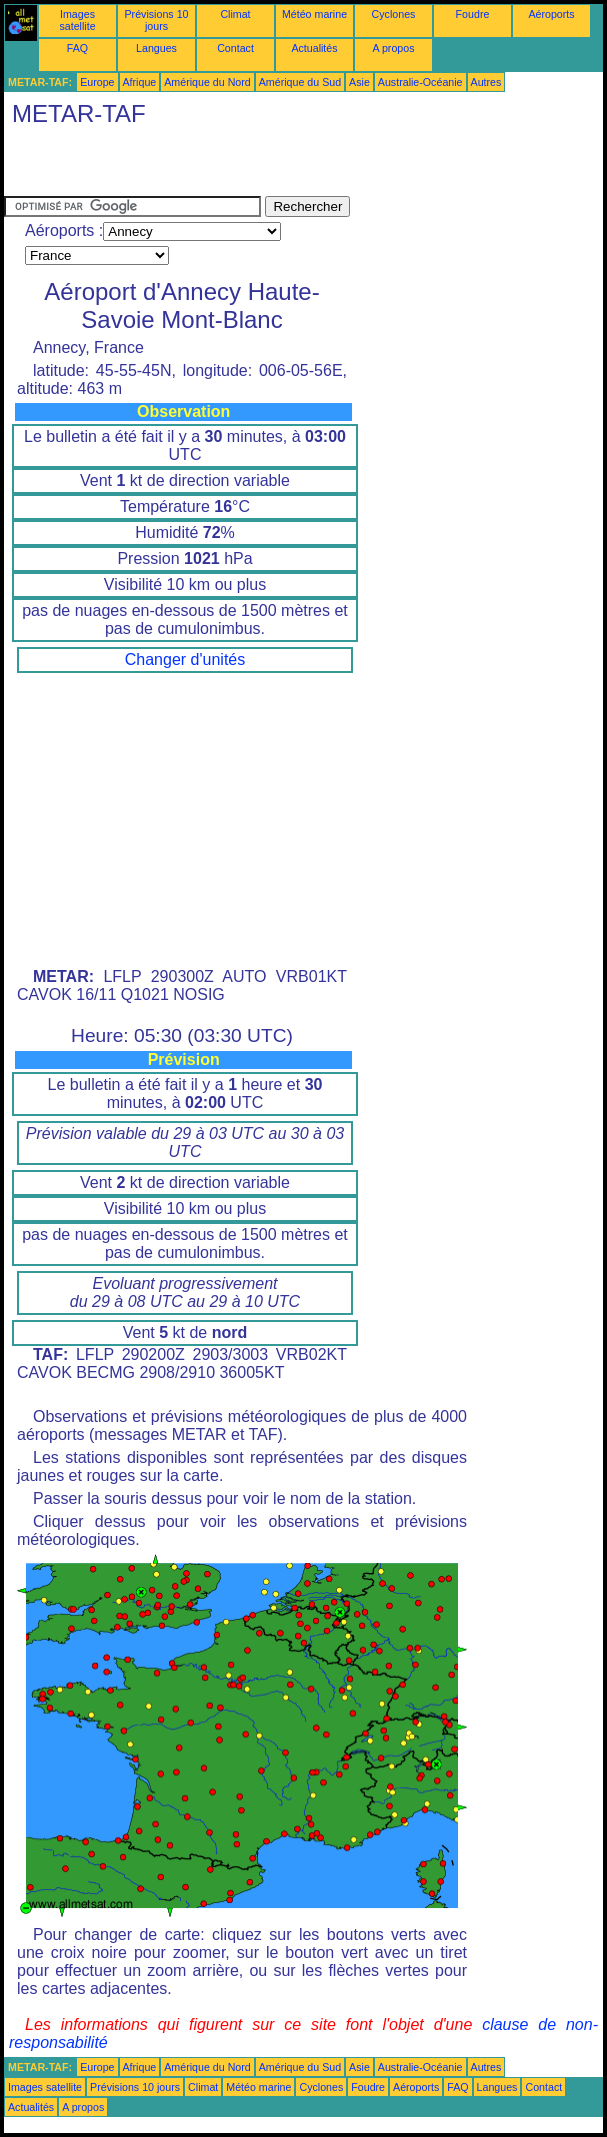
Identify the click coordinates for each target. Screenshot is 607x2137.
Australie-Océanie (420, 82)
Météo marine (314, 14)
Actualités (314, 48)
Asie (359, 82)
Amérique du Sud (300, 82)
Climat (235, 14)
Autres (486, 82)
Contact (235, 48)
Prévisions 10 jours (157, 20)
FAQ (77, 48)
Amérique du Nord (207, 82)
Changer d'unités (185, 659)
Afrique (140, 82)
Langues (156, 48)
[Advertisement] (238, 166)
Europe (97, 82)
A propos (393, 48)
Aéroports (551, 14)
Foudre (473, 14)
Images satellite (77, 20)
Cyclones (394, 14)
